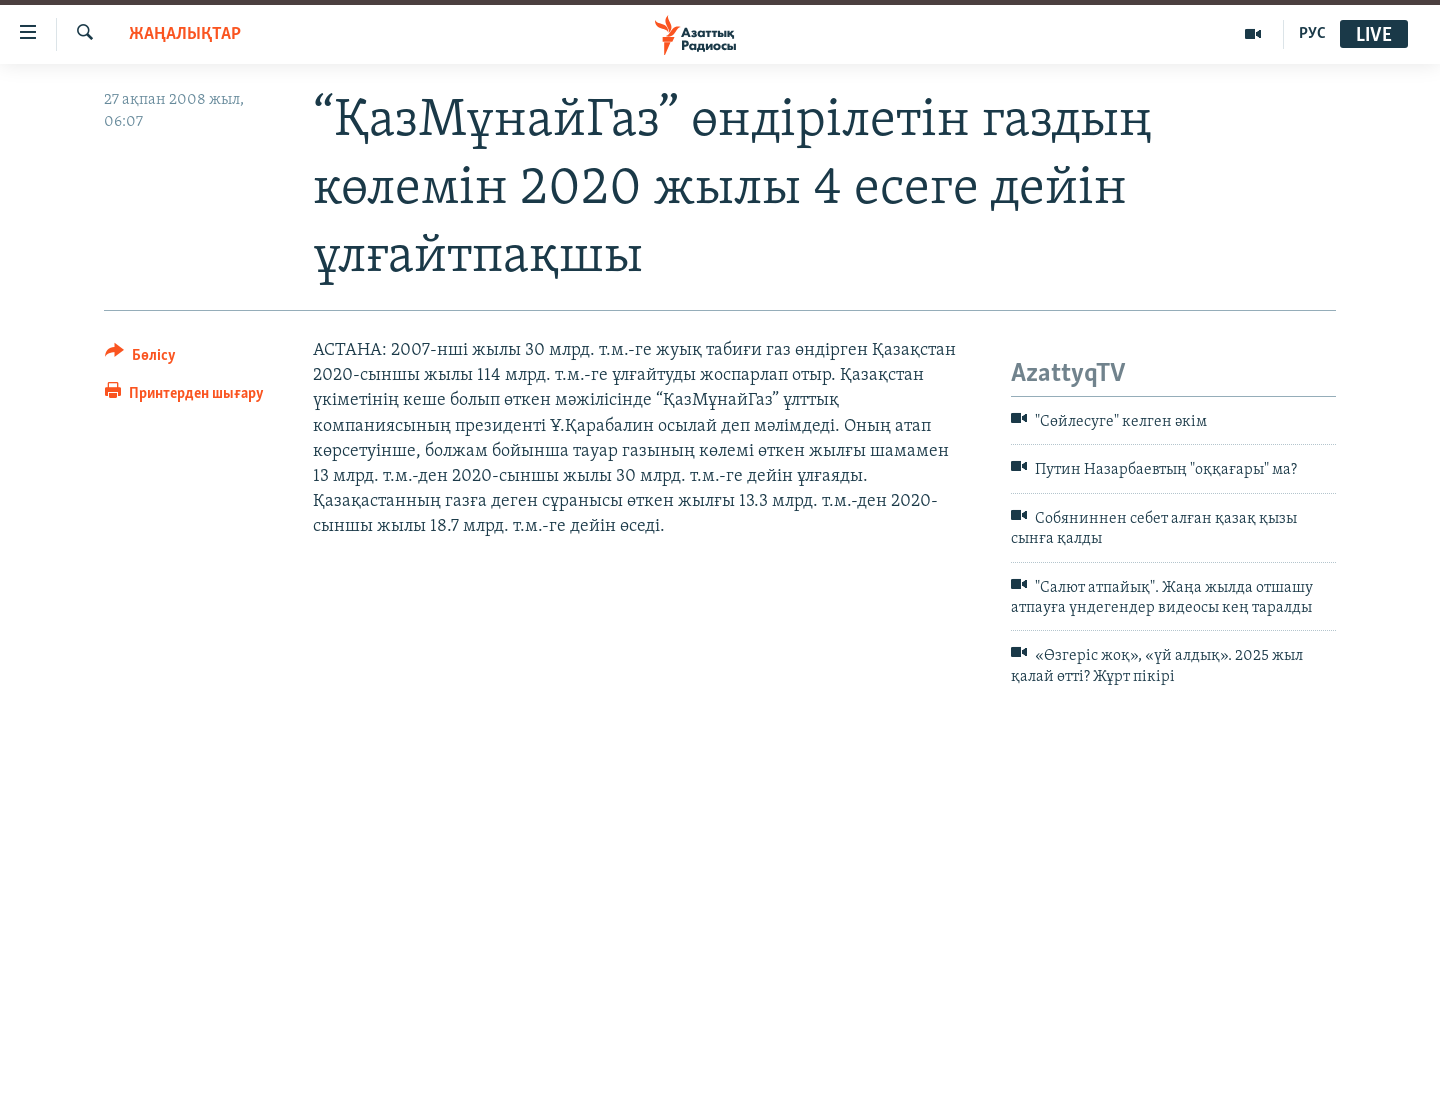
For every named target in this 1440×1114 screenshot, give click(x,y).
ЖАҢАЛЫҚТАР (185, 34)
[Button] (140, 358)
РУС (1312, 34)
